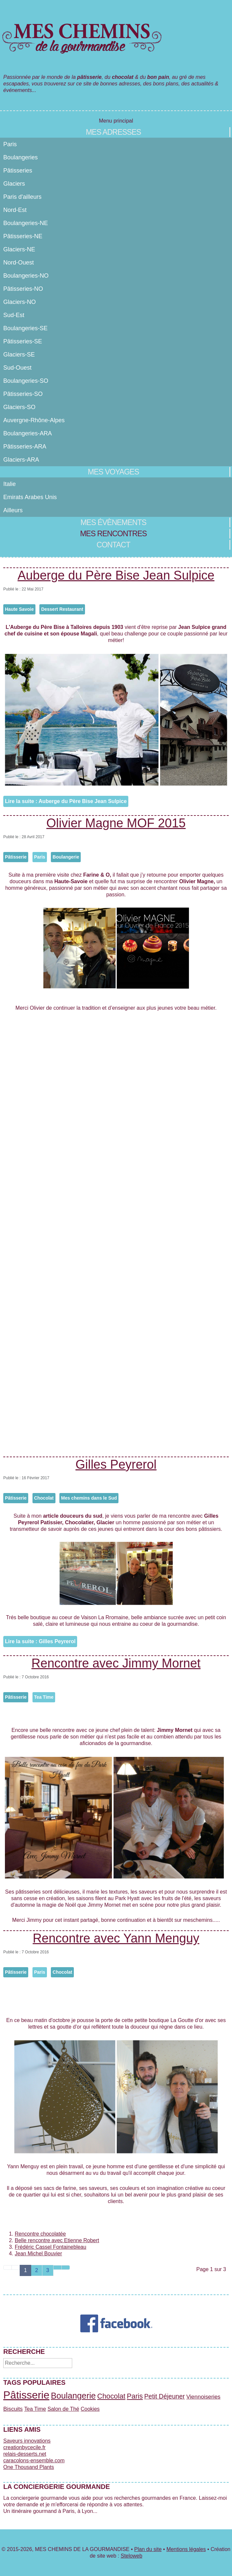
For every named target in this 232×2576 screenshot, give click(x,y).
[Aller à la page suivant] (57, 2267)
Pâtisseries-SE (22, 341)
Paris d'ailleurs (22, 197)
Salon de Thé (63, 2409)
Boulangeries (20, 157)
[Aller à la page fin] (65, 2267)
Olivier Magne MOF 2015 (116, 823)
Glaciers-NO (19, 302)
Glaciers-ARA (21, 459)
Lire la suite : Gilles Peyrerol (40, 1641)
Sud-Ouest (17, 367)
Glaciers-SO (19, 407)
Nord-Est (15, 210)
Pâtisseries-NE (22, 236)
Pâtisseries (17, 170)
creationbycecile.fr (24, 2447)
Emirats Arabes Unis (30, 497)
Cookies (90, 2409)
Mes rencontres (113, 533)
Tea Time (43, 1697)
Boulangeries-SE (25, 328)
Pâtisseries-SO (23, 394)
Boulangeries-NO (26, 275)
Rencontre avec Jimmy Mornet (116, 1663)
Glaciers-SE (19, 354)
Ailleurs (13, 510)
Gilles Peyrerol (116, 1464)
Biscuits (13, 2408)
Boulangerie (66, 857)
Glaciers (14, 183)
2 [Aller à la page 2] (36, 2270)
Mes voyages (113, 472)
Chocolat (44, 1498)
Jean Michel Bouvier (38, 2253)
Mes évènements (113, 522)
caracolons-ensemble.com (34, 2460)
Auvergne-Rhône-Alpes (34, 420)
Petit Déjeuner (164, 2396)
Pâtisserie (16, 857)
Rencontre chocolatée (40, 2234)
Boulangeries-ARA (27, 433)
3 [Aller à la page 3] (47, 2270)
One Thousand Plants (28, 2467)
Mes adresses (113, 132)
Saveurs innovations (27, 2441)
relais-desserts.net (24, 2454)
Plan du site (148, 2549)
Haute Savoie (19, 609)
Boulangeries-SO (25, 381)
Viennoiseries (203, 2396)
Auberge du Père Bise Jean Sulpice (116, 575)
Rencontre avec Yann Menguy (116, 1938)
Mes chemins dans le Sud (89, 1498)
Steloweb (131, 2556)
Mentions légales (186, 2549)
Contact (113, 544)
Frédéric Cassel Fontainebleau (50, 2247)
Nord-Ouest (18, 262)
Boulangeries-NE (25, 223)
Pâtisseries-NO (23, 289)
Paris (10, 144)
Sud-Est (13, 315)
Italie (9, 484)
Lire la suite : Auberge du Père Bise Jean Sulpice (66, 801)
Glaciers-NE (19, 249)
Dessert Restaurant (62, 609)
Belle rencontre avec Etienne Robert (57, 2240)
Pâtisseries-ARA (24, 446)
